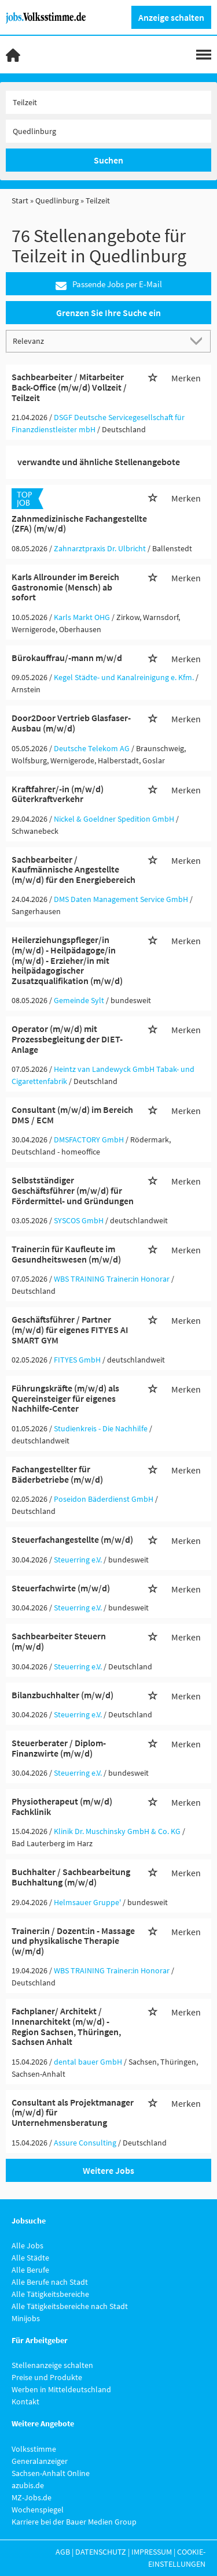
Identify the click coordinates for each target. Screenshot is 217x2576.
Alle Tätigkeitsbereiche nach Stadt (70, 2306)
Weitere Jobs (108, 2170)
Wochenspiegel (38, 2509)
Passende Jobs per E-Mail (109, 285)
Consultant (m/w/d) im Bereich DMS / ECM (72, 1115)
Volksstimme (34, 2449)
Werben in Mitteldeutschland (61, 2389)
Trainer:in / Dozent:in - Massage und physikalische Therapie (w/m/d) (73, 1941)
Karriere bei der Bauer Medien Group (74, 2521)
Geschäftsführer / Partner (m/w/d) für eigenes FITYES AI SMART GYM (70, 1329)
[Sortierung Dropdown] (198, 340)
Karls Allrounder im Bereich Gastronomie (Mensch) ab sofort (65, 587)
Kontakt (25, 2401)
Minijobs (26, 2318)
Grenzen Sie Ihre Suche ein (108, 312)
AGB (63, 2552)
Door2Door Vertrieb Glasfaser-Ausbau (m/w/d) (71, 723)
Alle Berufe (30, 2270)
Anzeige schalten (171, 17)
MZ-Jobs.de (32, 2497)
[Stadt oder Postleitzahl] (108, 131)
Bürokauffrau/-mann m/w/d (67, 657)
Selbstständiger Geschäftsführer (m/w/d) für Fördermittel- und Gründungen (73, 1190)
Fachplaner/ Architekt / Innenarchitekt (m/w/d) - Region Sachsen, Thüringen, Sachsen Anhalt (66, 2026)
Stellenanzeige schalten (52, 2365)
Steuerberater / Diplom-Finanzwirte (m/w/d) (59, 1748)
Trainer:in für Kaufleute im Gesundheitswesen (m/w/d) (66, 1254)
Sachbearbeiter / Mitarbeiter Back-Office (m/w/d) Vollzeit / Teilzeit (69, 387)
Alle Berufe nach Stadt (50, 2282)
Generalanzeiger (40, 2461)
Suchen (108, 160)
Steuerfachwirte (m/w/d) (61, 1588)
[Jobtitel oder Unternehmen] (108, 102)
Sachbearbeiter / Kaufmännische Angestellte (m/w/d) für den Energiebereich (73, 869)
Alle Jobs (27, 2245)
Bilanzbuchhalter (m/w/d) (62, 1695)
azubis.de (28, 2485)
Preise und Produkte (47, 2377)
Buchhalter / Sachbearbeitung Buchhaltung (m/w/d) (71, 1877)
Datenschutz (100, 2552)
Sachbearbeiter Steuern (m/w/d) (59, 1641)
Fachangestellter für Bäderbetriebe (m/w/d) (57, 1474)
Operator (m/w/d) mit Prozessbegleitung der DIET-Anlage (67, 1039)
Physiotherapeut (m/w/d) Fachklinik (62, 1806)
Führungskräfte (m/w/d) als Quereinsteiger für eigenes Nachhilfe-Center (65, 1398)
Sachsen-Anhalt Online (51, 2473)
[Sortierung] (97, 340)
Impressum (151, 2552)
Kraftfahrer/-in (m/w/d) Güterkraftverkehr (58, 794)
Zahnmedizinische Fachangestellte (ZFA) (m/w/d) (79, 523)
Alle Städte (30, 2257)
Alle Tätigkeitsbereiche (50, 2294)
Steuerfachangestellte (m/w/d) (72, 1539)
